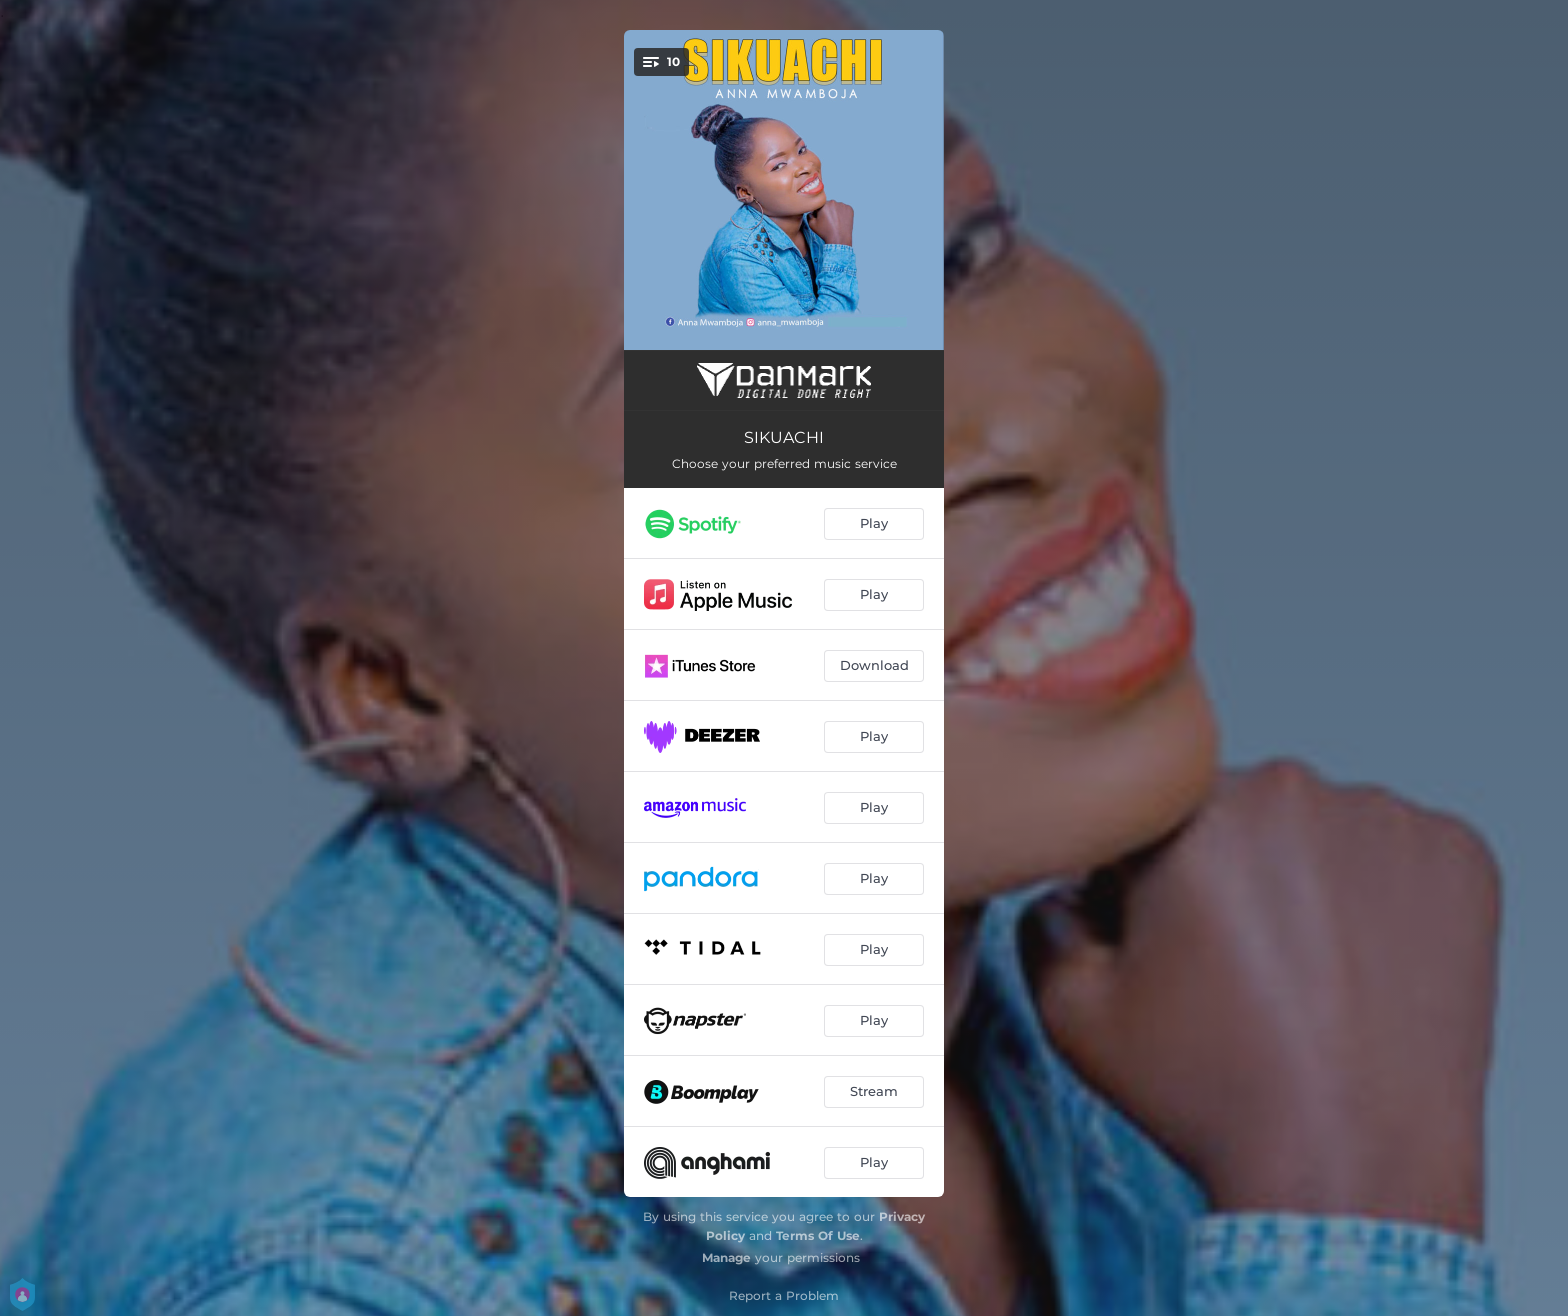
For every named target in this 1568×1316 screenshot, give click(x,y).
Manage (726, 1257)
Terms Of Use (818, 1235)
